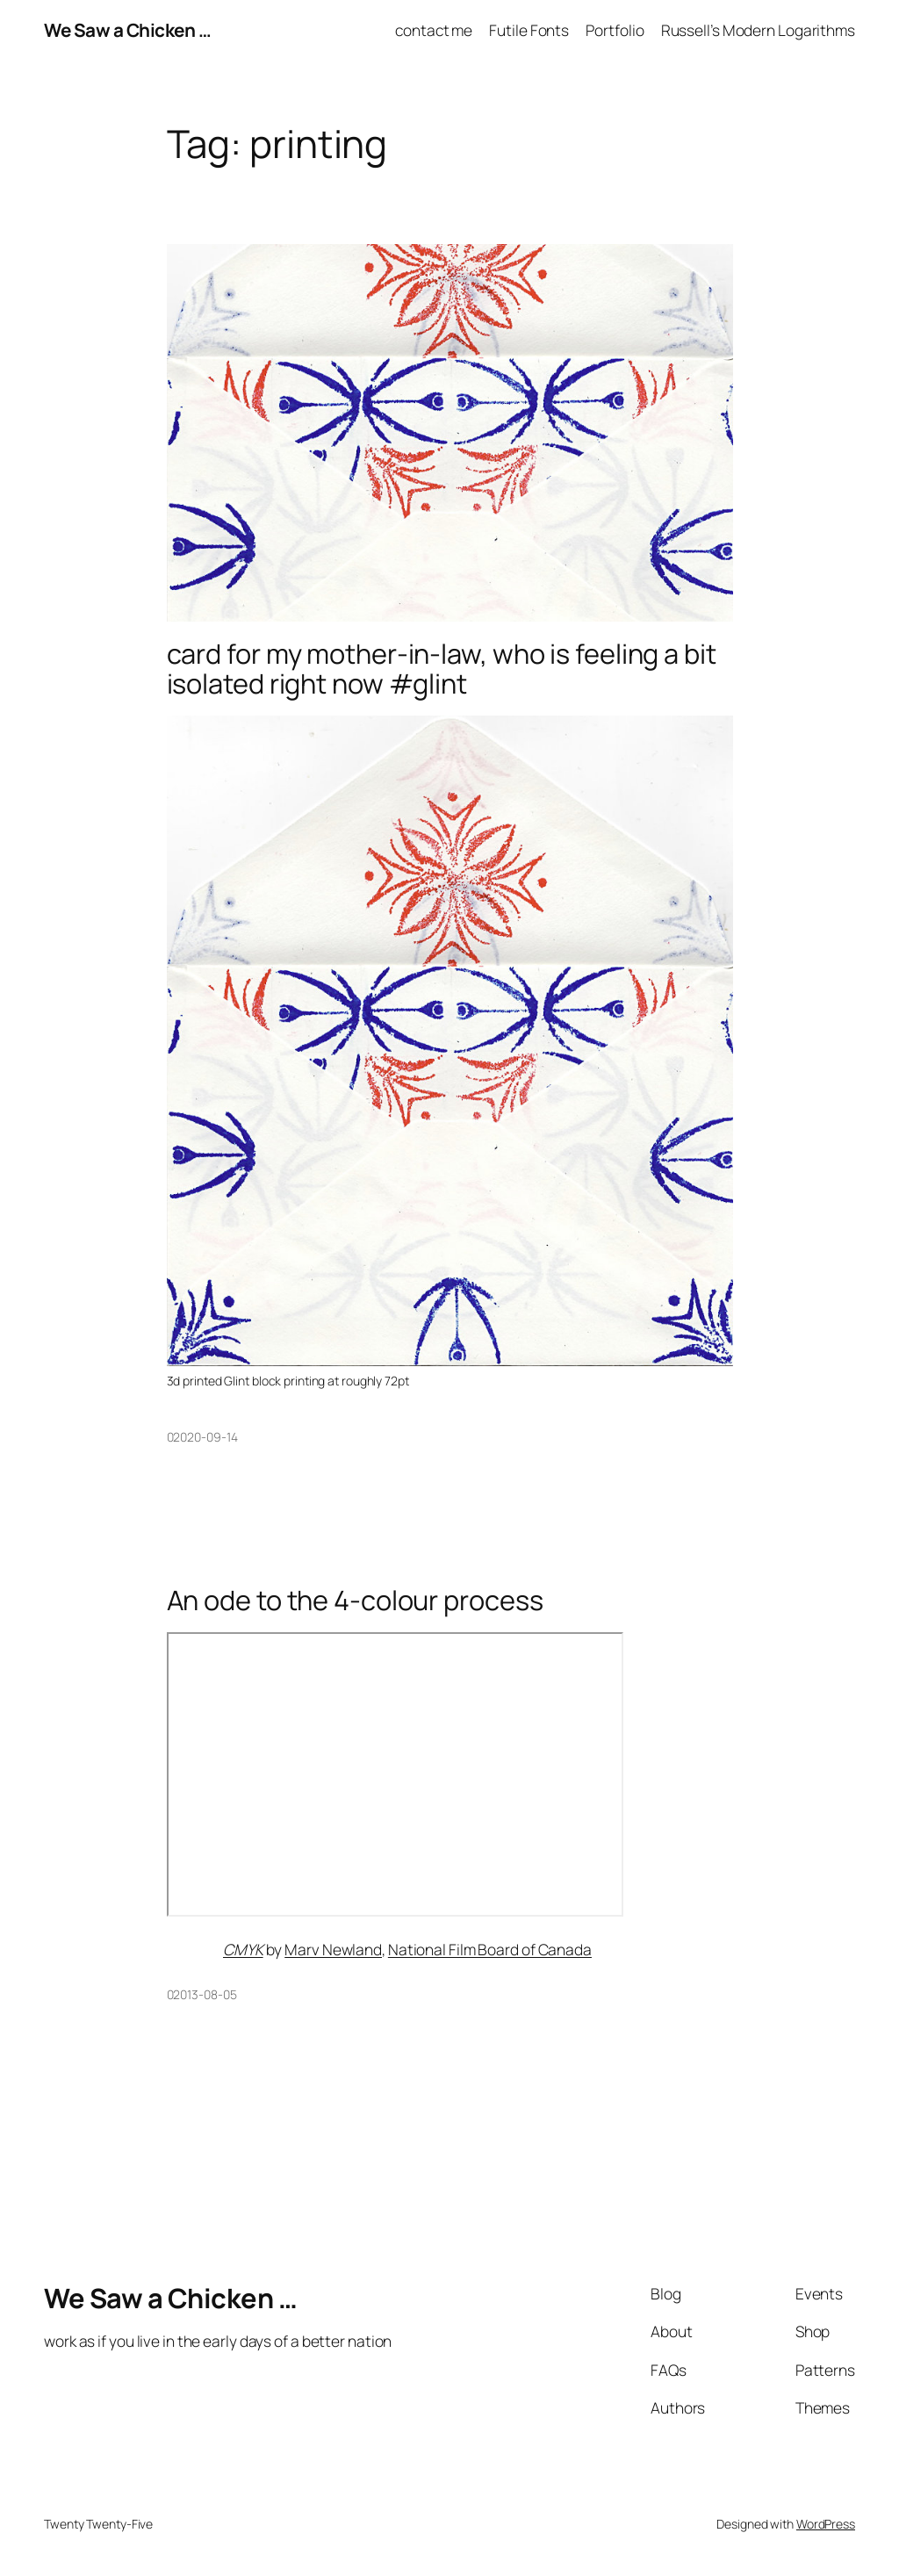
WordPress (825, 2523)
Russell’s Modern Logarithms (758, 29)
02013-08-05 (202, 1994)
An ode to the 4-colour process (355, 1600)
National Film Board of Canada (490, 1949)
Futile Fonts (529, 29)
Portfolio (615, 29)
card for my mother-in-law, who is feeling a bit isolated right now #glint (441, 668)
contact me (433, 29)
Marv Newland (333, 1949)
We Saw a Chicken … (127, 30)
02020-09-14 (202, 1436)
